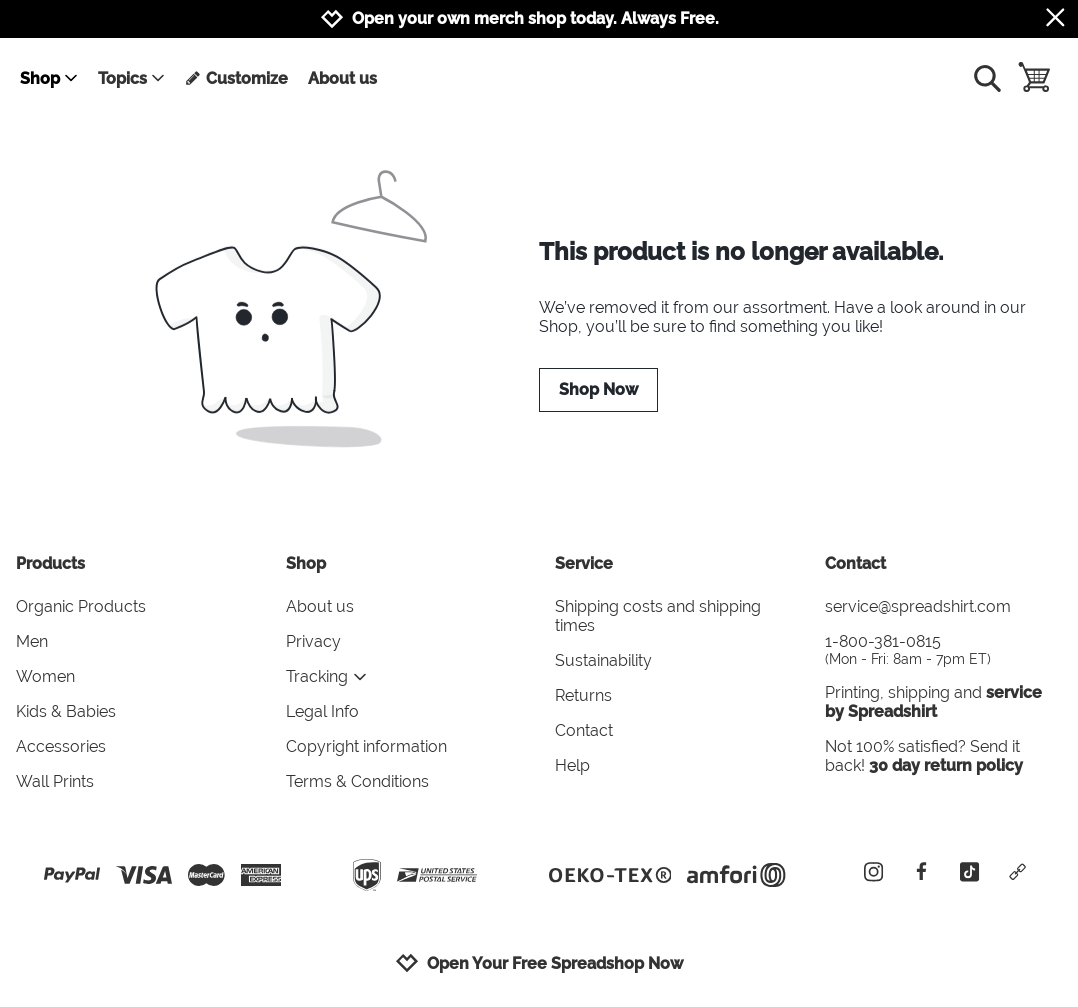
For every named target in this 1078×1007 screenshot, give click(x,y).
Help (572, 765)
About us (342, 78)
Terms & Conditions (357, 781)
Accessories (61, 746)
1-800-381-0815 (944, 649)
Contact (584, 730)
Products (50, 563)
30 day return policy (946, 765)
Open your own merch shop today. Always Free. (535, 18)
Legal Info (322, 711)
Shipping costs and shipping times (658, 616)
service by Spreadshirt (933, 702)
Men (32, 641)
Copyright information (366, 746)
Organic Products (81, 606)
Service (584, 563)
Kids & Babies (66, 711)
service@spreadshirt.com (918, 606)
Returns (583, 695)
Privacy (313, 641)
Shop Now (598, 389)
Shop (49, 78)
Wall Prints (55, 781)
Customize (236, 78)
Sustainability (603, 660)
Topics (132, 78)
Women (45, 676)
